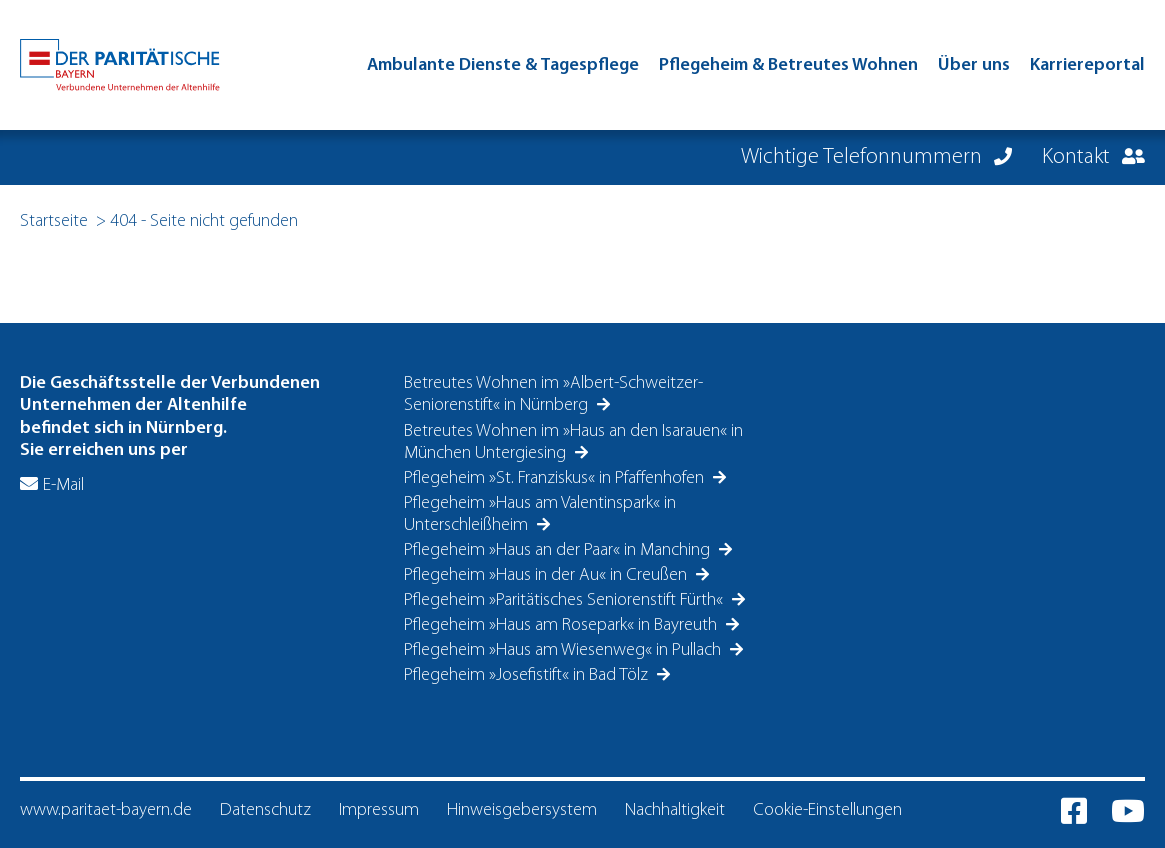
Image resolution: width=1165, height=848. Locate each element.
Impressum (379, 810)
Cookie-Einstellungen (827, 810)
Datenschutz (265, 810)
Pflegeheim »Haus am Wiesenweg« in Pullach (564, 650)
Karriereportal (1087, 65)
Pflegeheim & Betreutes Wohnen (788, 65)
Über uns (974, 65)
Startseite (54, 221)
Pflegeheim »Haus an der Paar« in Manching (559, 550)
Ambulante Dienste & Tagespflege (503, 65)
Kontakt (1078, 157)
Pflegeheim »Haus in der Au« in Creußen (547, 575)
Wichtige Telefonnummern (864, 157)
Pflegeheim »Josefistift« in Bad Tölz (528, 675)
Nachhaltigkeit (675, 810)
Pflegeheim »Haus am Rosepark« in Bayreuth (562, 625)
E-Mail (63, 485)
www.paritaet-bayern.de (106, 810)
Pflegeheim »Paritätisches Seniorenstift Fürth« (565, 600)
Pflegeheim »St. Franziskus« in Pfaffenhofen (556, 478)
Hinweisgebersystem (522, 810)
